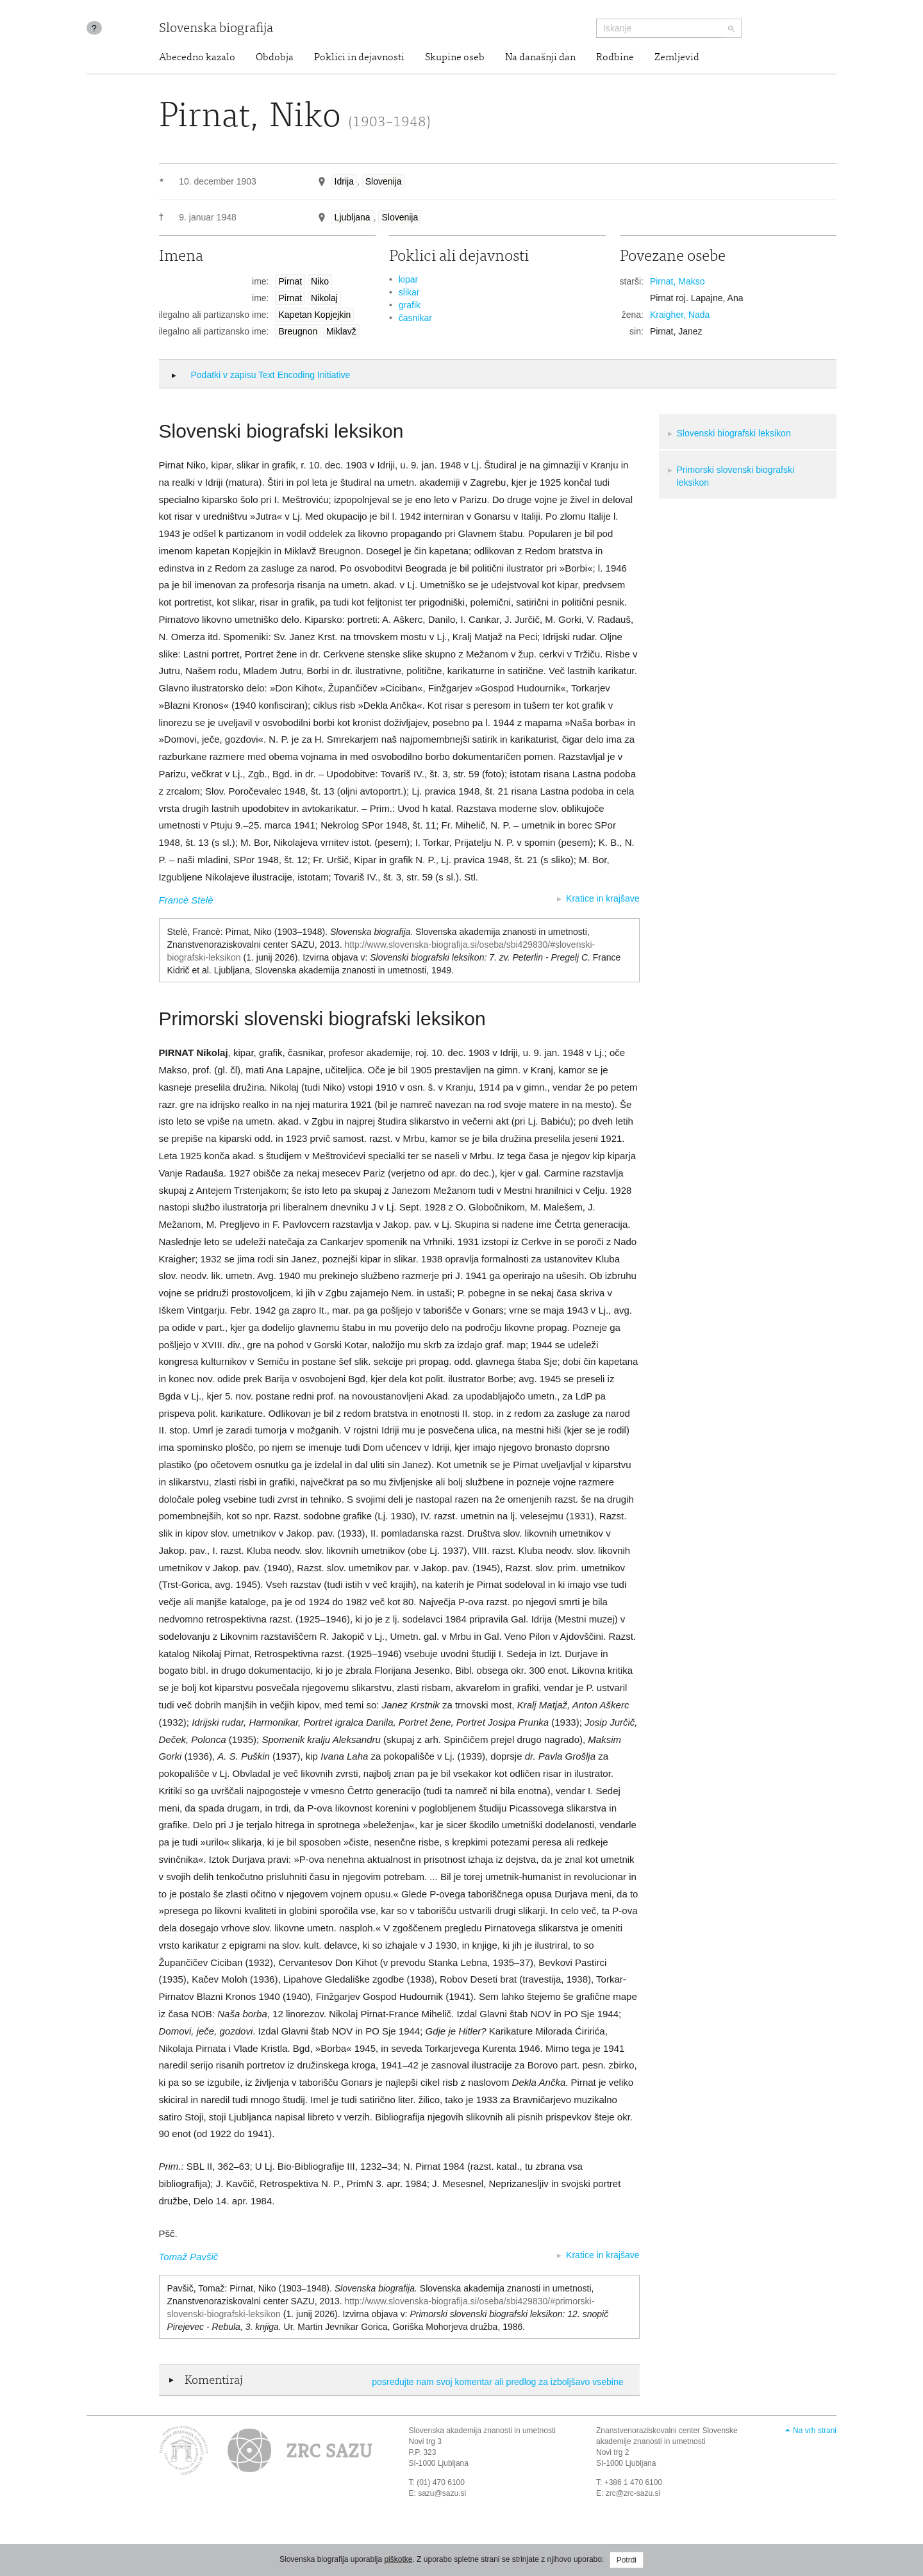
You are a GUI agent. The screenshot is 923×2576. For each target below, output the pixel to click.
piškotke (398, 2559)
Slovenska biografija (216, 29)
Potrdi (626, 2559)
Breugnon (297, 331)
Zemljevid (676, 58)
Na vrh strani (814, 2430)
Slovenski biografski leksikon (734, 433)
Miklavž (341, 331)
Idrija (344, 181)
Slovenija (383, 181)
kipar (408, 279)
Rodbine (615, 58)
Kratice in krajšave (602, 898)
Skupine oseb (455, 58)
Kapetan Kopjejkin (314, 315)
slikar (409, 292)
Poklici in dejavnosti (359, 58)
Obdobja (275, 58)
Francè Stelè (186, 900)
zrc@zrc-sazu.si (633, 2493)
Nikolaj (324, 298)
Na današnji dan (540, 58)
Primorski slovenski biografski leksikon (736, 476)
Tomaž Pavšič (189, 2256)
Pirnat (290, 281)
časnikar (415, 318)
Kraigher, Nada (680, 315)
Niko (320, 281)
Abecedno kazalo (197, 58)
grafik (409, 305)
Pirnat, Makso (677, 281)
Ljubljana (352, 217)
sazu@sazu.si (442, 2493)
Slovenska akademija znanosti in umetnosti (482, 2430)
